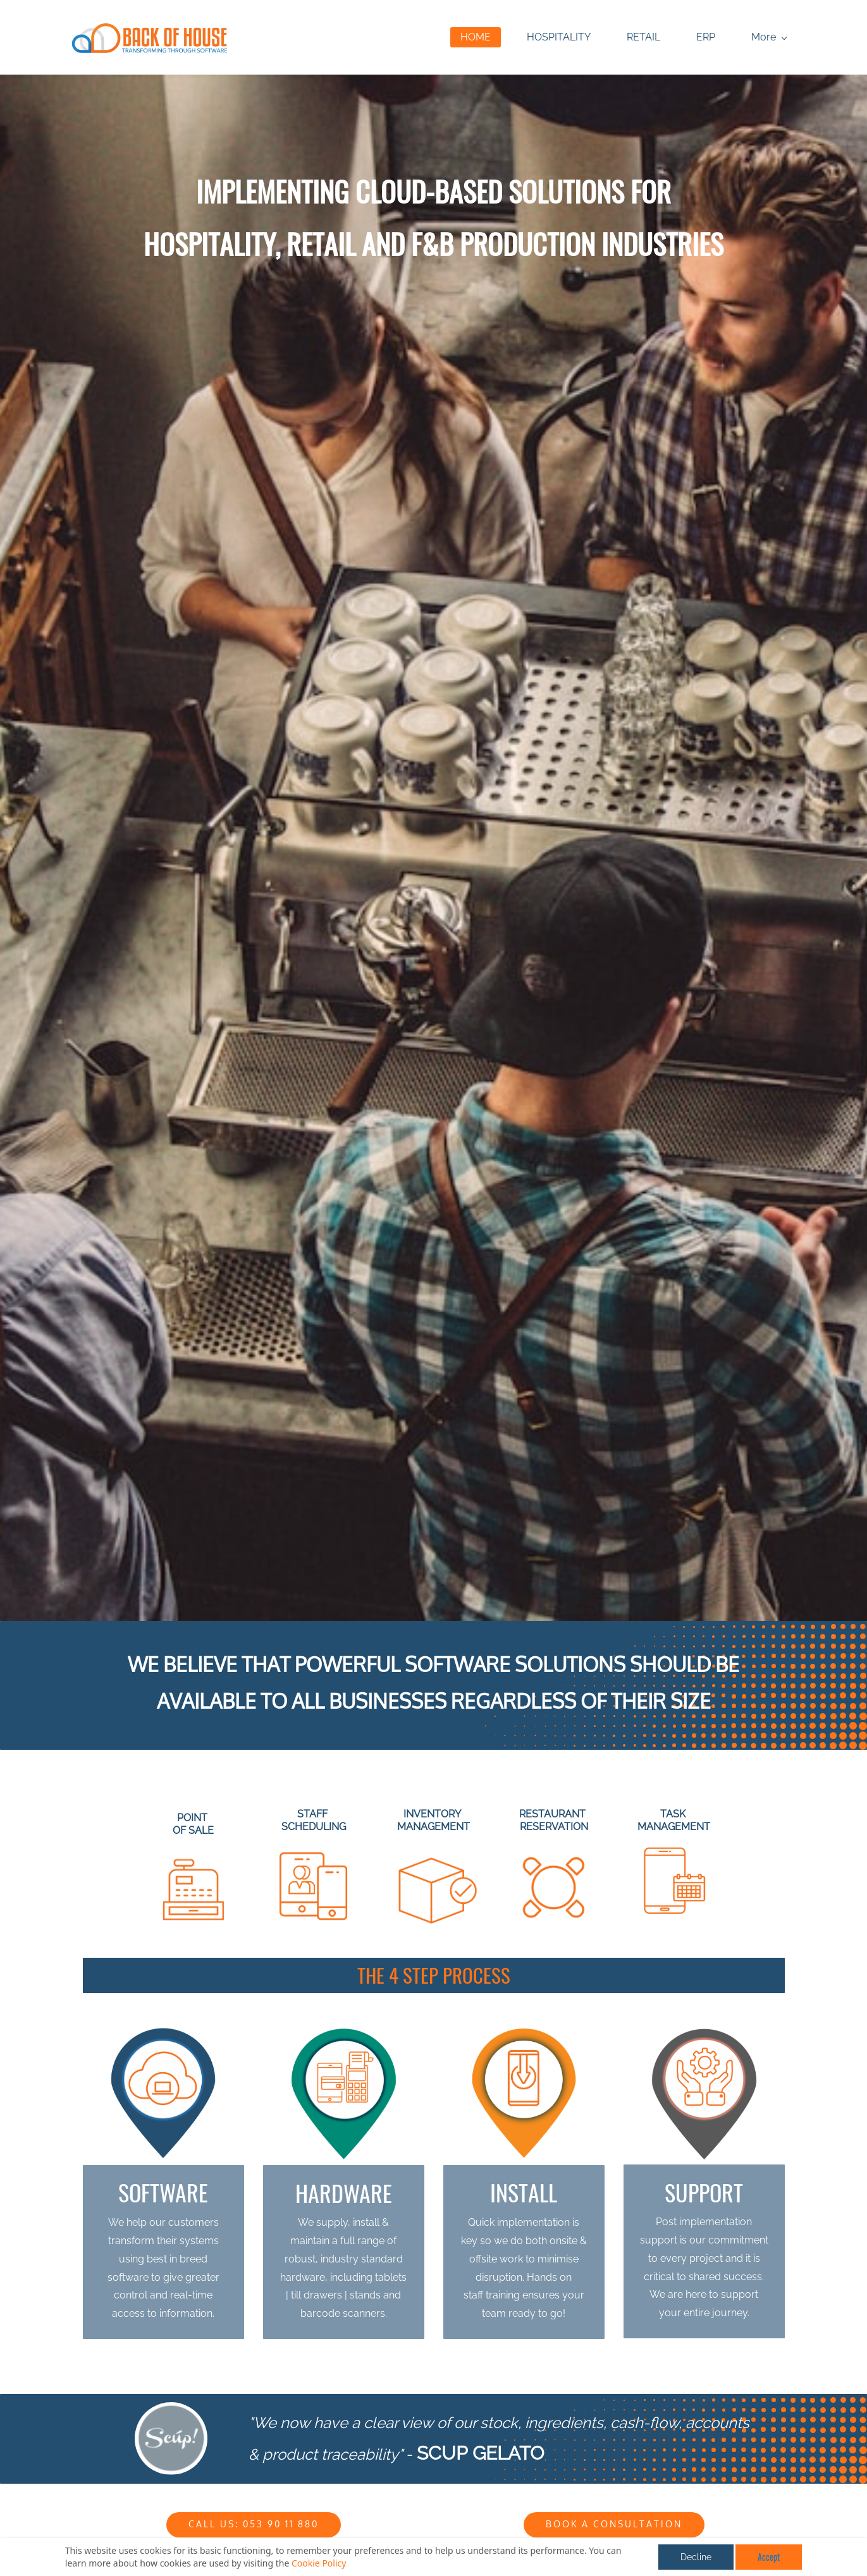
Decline (695, 2557)
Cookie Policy (319, 2563)
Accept (769, 2556)
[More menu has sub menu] (757, 38)
